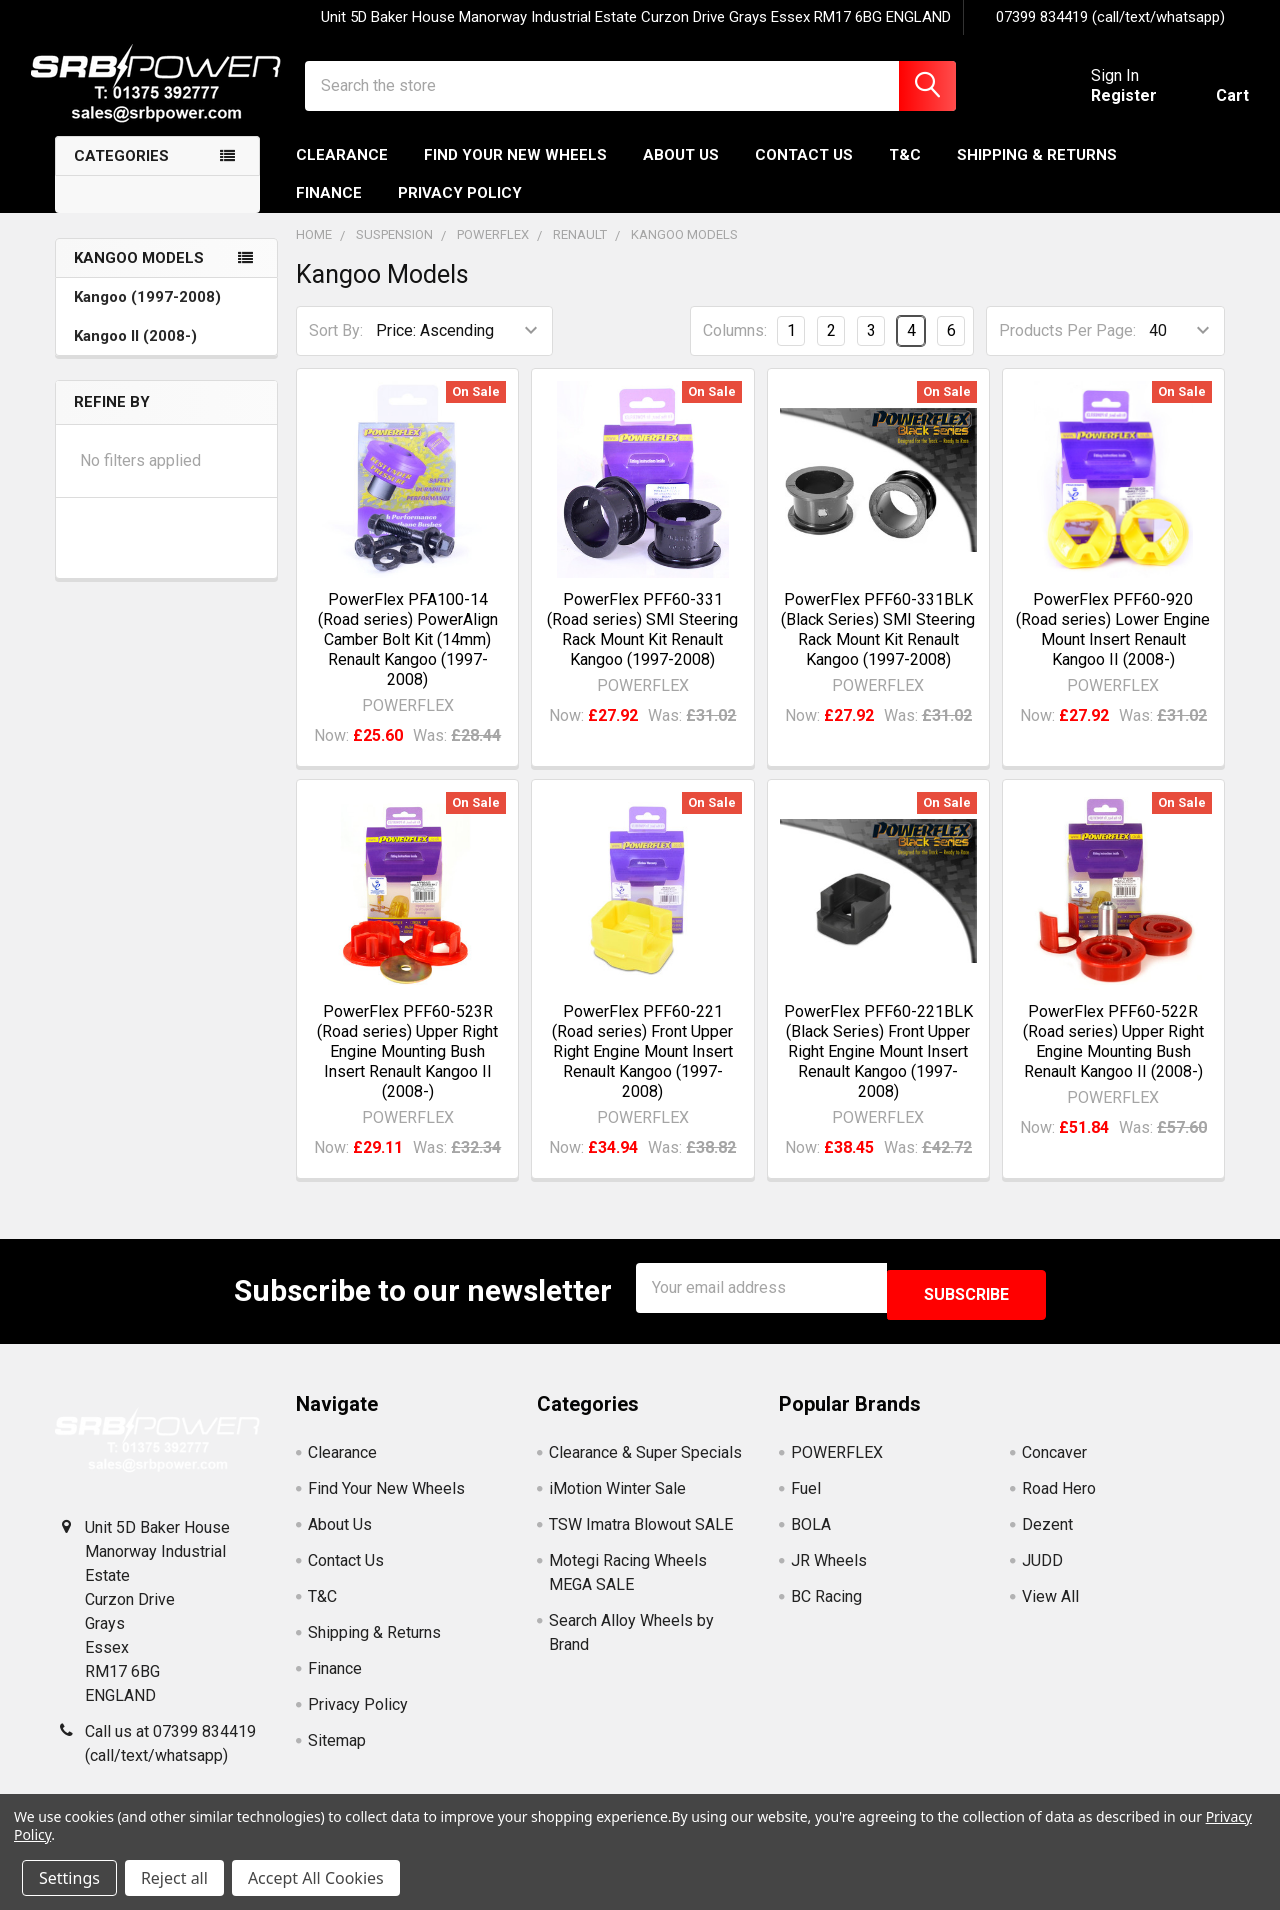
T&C (905, 173)
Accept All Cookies (316, 1878)
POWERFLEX (837, 1463)
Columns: (735, 348)
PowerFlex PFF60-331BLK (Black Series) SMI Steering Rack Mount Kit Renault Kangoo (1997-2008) (878, 647)
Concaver (1054, 1463)
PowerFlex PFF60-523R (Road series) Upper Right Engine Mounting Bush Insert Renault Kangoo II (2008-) (407, 1069)
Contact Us (804, 173)
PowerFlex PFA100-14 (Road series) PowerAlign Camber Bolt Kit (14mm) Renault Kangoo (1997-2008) (408, 657)
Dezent (1047, 1535)
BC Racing (826, 1607)
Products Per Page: (1067, 348)
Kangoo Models (139, 276)
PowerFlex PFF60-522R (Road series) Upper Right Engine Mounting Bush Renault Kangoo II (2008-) (1113, 1059)
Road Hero (1059, 1499)
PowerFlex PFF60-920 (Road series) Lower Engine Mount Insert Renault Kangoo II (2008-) (1113, 647)
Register (1100, 107)
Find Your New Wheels (515, 173)
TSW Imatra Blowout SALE (641, 1535)
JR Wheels (829, 1571)
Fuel (806, 1499)
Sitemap (337, 1751)
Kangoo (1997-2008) (147, 315)
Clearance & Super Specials (645, 1463)
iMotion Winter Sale (617, 1499)
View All (1050, 1607)
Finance (329, 211)
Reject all (174, 1878)
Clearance (342, 173)
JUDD (1042, 1571)
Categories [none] (121, 174)
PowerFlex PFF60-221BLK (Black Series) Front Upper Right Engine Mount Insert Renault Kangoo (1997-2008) (878, 1069)
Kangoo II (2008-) (135, 354)
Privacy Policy (460, 211)
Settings (69, 1878)
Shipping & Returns (1037, 173)
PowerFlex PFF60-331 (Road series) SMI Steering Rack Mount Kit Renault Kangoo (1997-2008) (642, 647)
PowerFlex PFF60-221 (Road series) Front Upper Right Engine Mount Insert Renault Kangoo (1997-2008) (642, 1069)
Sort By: (336, 348)
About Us (681, 173)
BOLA (811, 1535)
